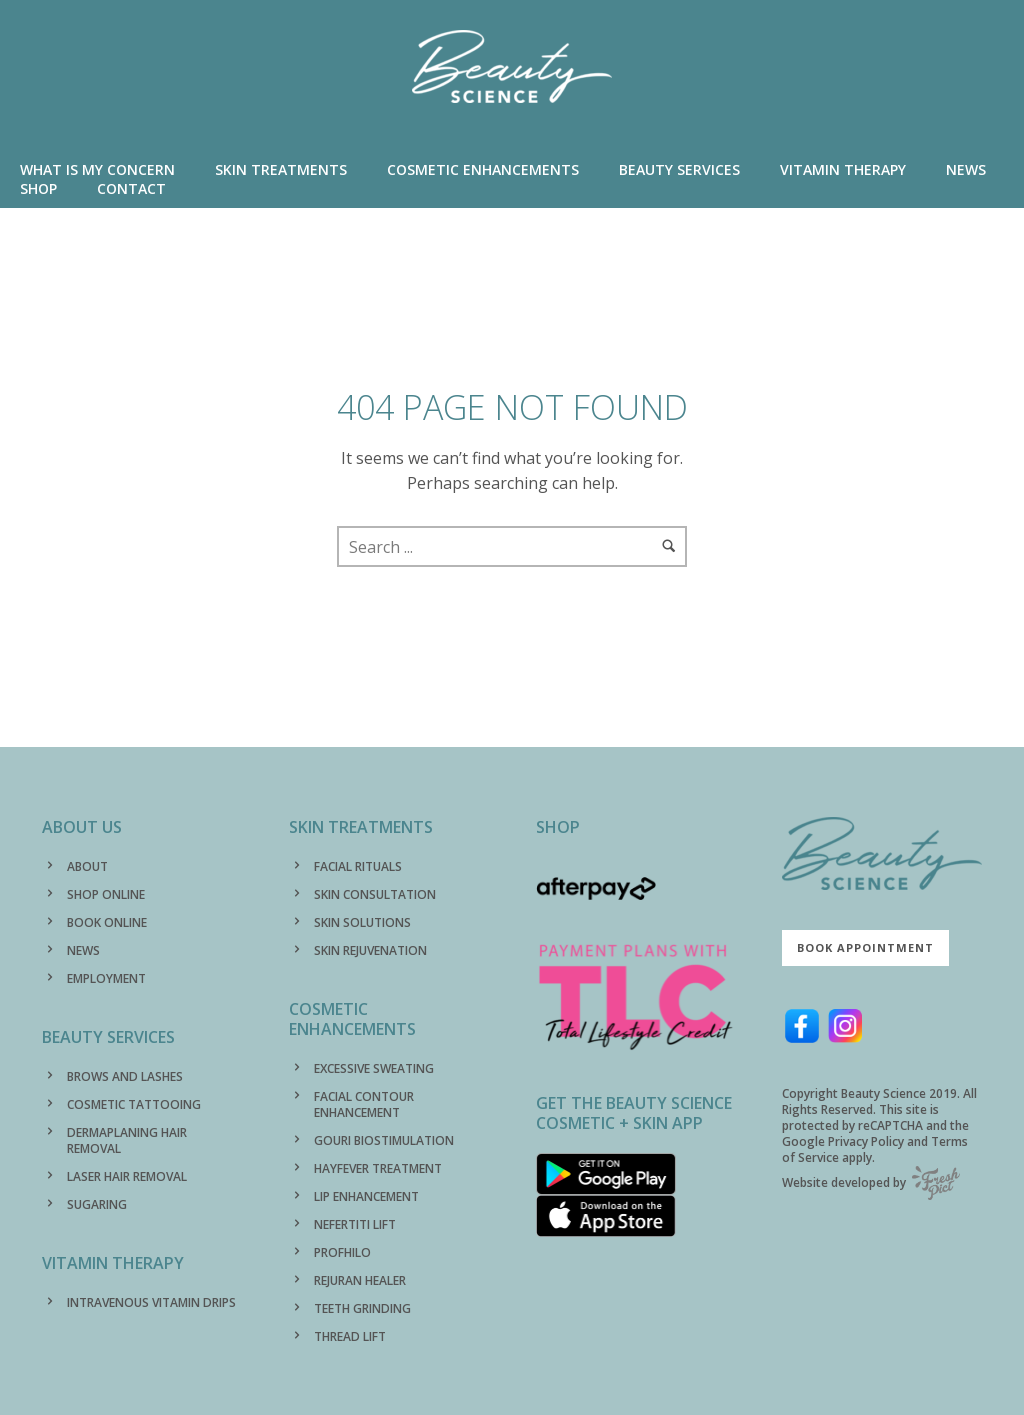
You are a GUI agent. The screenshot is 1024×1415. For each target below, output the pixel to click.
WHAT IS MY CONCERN (97, 169)
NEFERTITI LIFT (355, 1224)
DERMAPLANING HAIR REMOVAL (127, 1140)
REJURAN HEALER (360, 1280)
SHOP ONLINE (106, 894)
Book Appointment (865, 947)
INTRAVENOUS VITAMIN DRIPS (151, 1302)
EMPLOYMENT (106, 978)
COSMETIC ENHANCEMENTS (483, 169)
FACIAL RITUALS (358, 866)
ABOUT (87, 866)
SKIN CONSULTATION (375, 894)
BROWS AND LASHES (125, 1076)
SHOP (38, 188)
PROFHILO (342, 1252)
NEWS (966, 169)
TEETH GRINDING (362, 1308)
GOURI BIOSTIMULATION (384, 1140)
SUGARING (97, 1204)
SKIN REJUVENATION (370, 950)
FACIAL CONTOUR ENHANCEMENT (364, 1104)
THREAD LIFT (350, 1336)
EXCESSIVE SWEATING (374, 1068)
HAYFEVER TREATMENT (378, 1168)
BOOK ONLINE (107, 922)
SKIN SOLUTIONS (362, 922)
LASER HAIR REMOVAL (127, 1176)
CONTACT (131, 188)
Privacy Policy (866, 1141)
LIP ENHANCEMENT (366, 1196)
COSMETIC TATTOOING (134, 1104)
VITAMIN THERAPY (843, 169)
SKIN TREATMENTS (281, 169)
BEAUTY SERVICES (679, 169)
